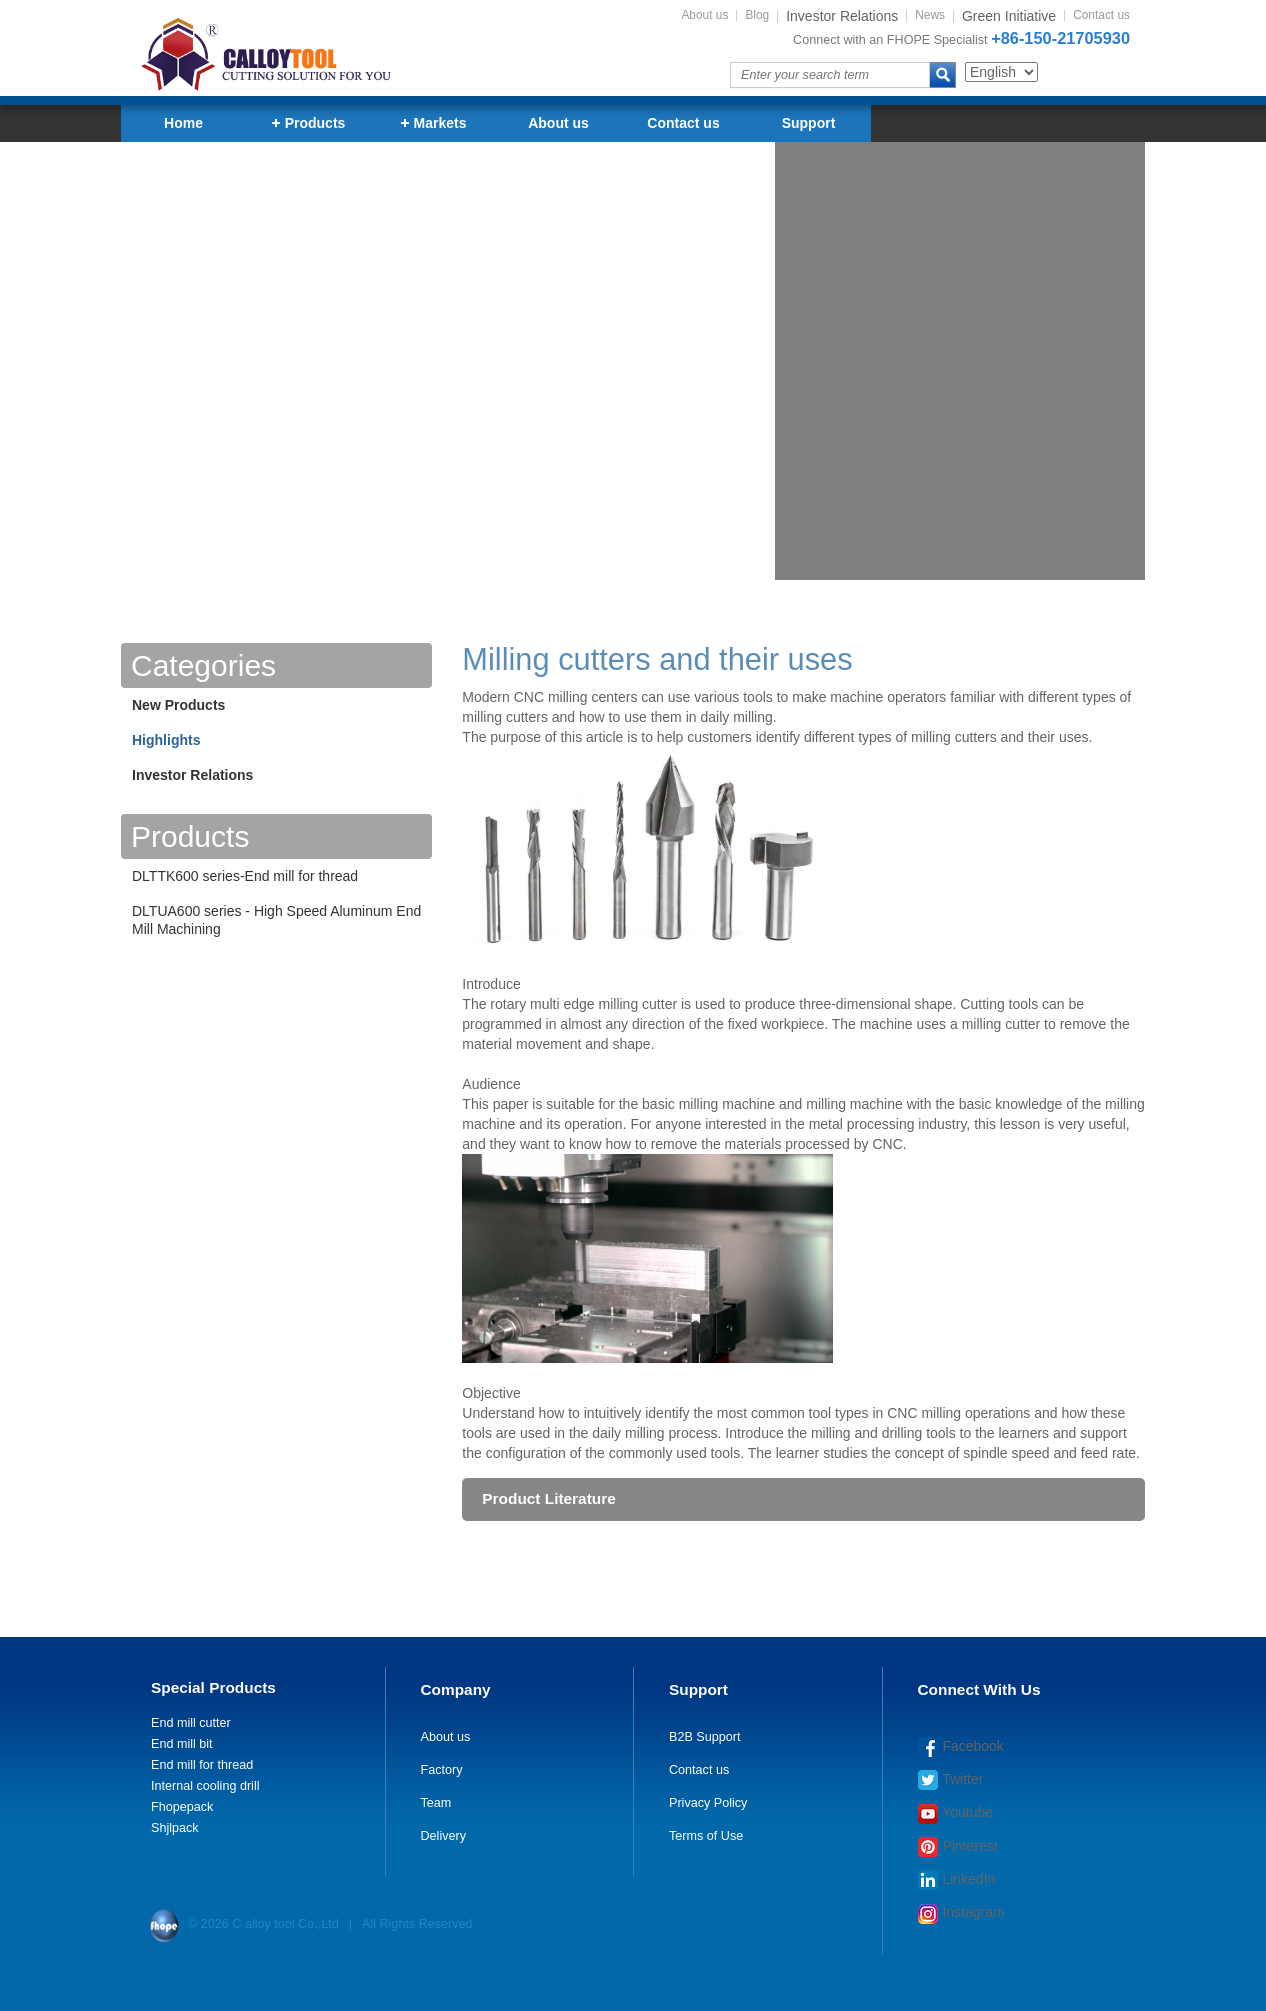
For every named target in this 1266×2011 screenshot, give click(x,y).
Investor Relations (192, 775)
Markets (434, 123)
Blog (757, 15)
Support (809, 123)
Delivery (444, 1836)
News (930, 15)
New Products (178, 705)
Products (309, 123)
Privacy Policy (708, 1803)
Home (183, 123)
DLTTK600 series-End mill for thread (245, 876)
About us (704, 15)
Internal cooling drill (205, 1786)
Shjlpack (175, 1828)
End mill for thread (202, 1765)
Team (436, 1803)
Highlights (166, 740)
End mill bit (182, 1744)
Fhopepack (182, 1807)
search (943, 75)
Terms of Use (706, 1836)
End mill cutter (191, 1723)
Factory (442, 1770)
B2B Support (704, 1737)
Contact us (1101, 15)
